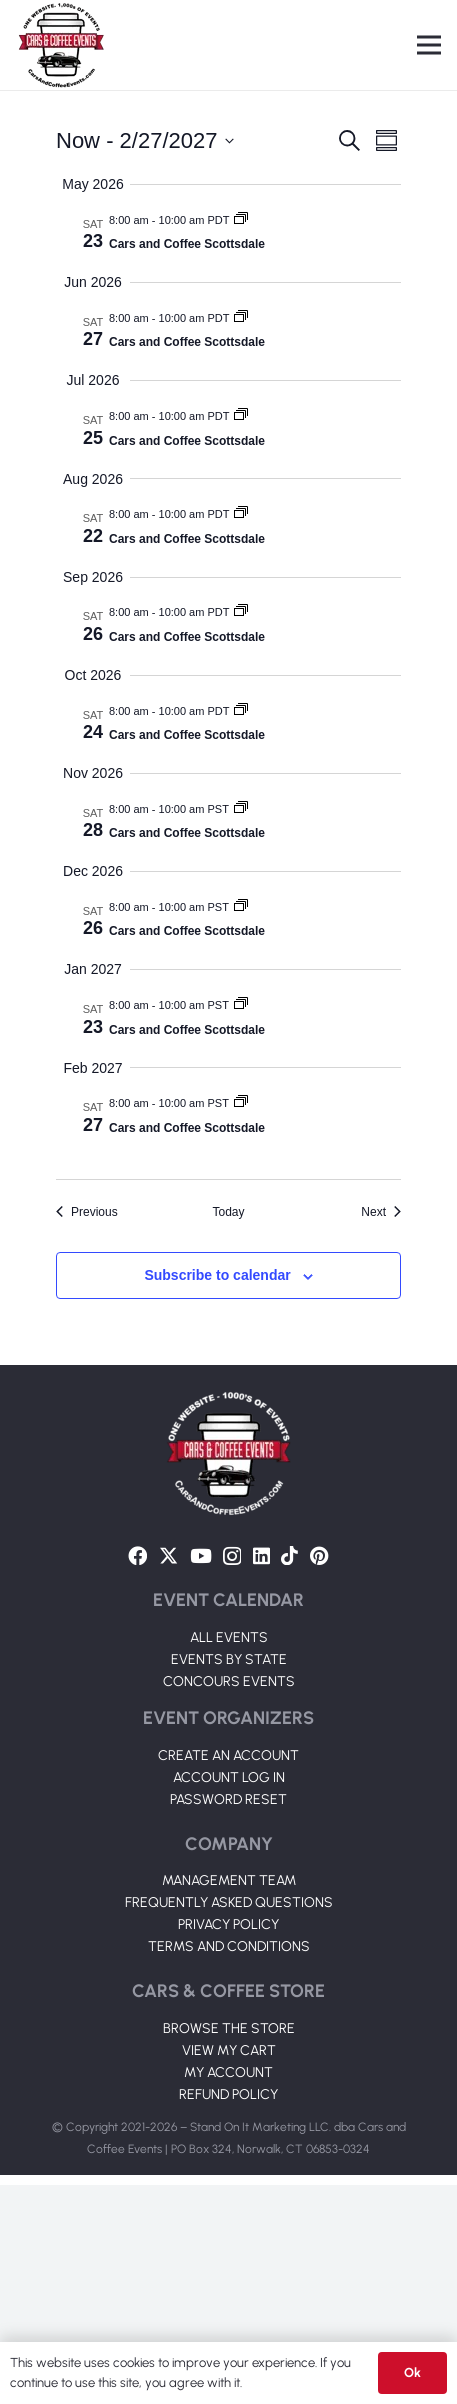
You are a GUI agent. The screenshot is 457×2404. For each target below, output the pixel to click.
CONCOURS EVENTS (229, 1900)
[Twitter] (168, 1774)
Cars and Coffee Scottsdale (187, 244)
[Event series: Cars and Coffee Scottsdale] (241, 220)
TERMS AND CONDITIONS (229, 2165)
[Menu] (429, 45)
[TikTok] (289, 1774)
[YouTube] (201, 1774)
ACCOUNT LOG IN (229, 1996)
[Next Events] (381, 1212)
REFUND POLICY (228, 2313)
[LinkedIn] (261, 1774)
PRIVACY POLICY (228, 2143)
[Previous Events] (87, 1212)
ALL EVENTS (229, 1856)
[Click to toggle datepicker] (145, 140)
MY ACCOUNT (228, 2291)
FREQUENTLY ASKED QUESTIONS (229, 2121)
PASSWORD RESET (228, 2018)
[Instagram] (232, 1775)
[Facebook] (137, 1774)
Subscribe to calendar (217, 1275)
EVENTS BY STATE (229, 1878)
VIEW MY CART (229, 2269)
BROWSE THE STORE (229, 2247)
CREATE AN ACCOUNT (228, 1974)
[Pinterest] (319, 1774)
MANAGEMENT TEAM (229, 2099)
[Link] (61, 45)
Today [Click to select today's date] (228, 1212)
